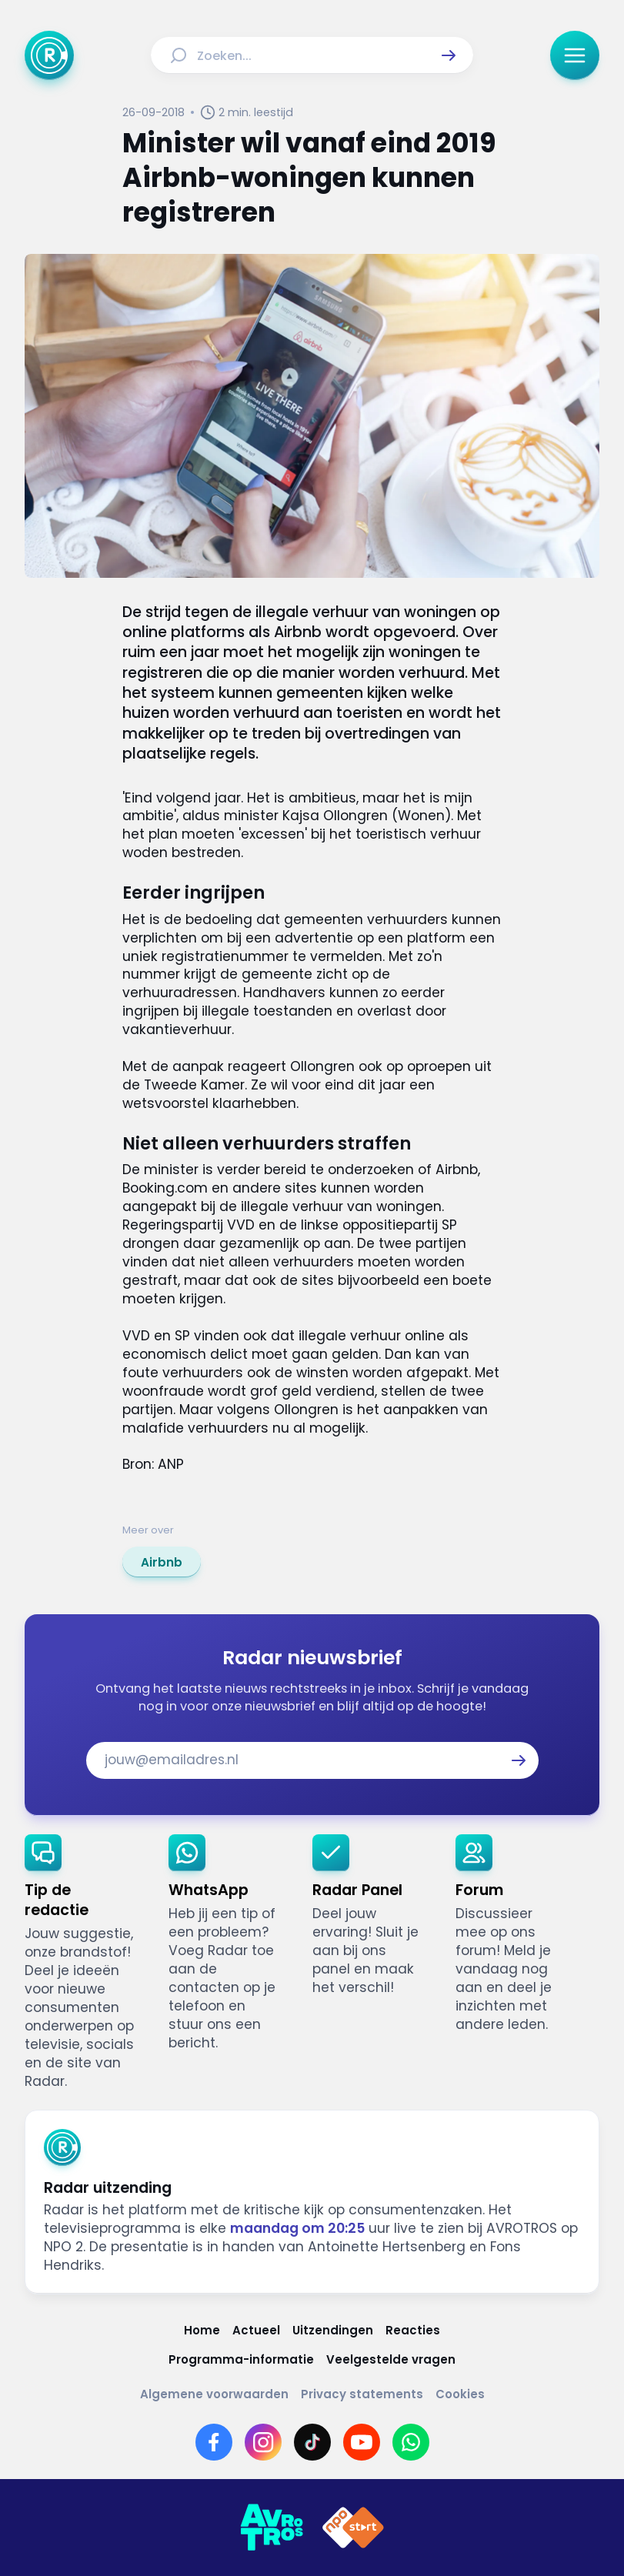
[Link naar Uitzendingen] (332, 2330)
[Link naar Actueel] (256, 2330)
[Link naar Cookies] (460, 2394)
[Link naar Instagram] (263, 2442)
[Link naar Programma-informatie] (241, 2359)
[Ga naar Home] (49, 55)
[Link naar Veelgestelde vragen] (390, 2359)
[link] (161, 1562)
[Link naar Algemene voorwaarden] (214, 2394)
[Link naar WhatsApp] (410, 2442)
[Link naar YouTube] (361, 2442)
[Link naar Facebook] (213, 2442)
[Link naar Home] (202, 2330)
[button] (448, 55)
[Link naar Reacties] (412, 2330)
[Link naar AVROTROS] (271, 2527)
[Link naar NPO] (353, 2527)
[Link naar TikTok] (312, 2442)
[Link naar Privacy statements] (362, 2394)
